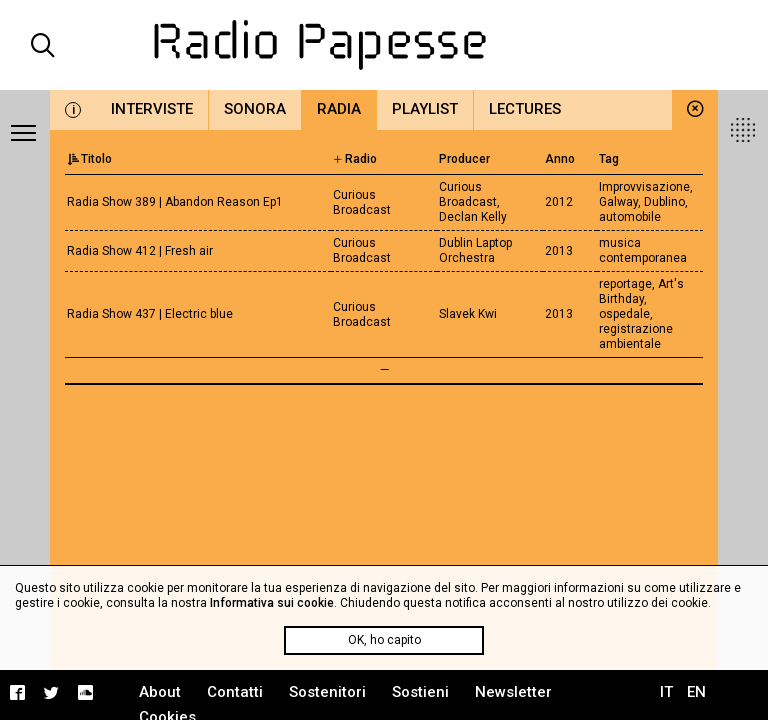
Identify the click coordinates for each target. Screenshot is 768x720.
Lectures (525, 109)
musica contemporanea (643, 250)
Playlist (425, 109)
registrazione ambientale (636, 336)
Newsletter (513, 692)
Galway (618, 202)
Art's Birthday (641, 291)
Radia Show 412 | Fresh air (140, 251)
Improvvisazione (644, 187)
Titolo (89, 159)
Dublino (664, 202)
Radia (339, 109)
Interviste (152, 109)
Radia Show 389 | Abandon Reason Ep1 (175, 202)
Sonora (255, 109)
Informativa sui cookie (272, 603)
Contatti (235, 692)
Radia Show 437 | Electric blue (150, 314)
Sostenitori (327, 692)
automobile (630, 217)
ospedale (624, 314)
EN (696, 692)
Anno (560, 159)
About (160, 692)
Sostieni (420, 692)
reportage (625, 284)
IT (666, 692)
